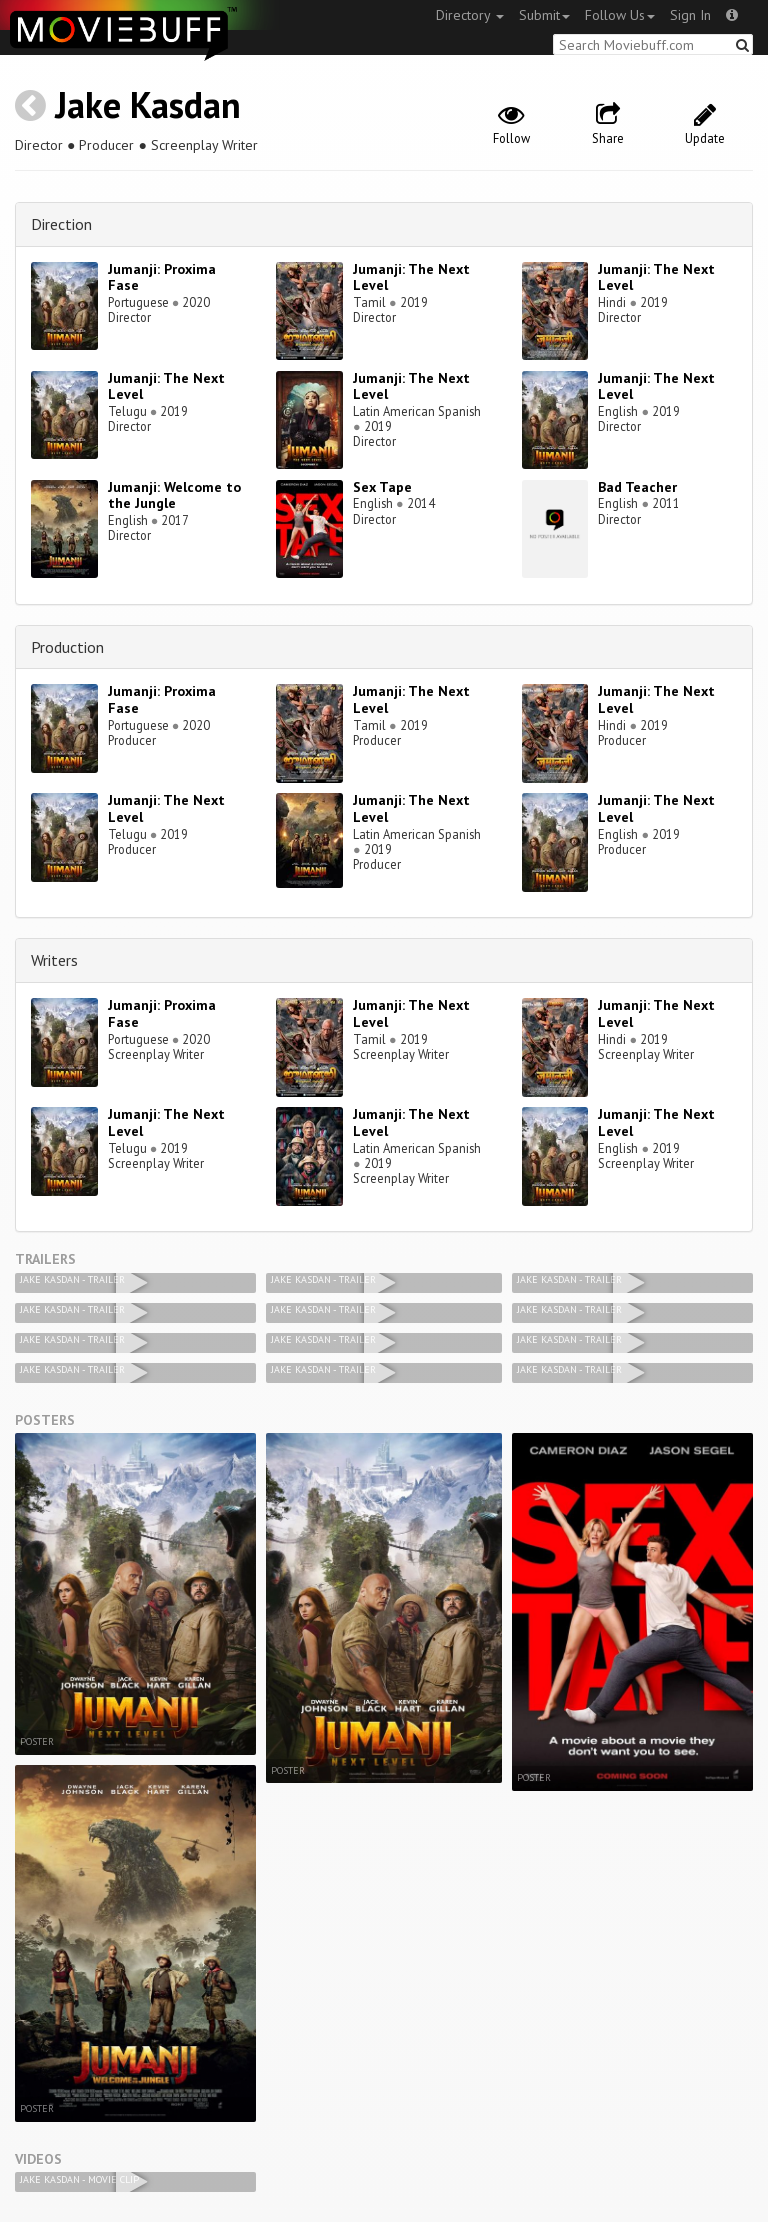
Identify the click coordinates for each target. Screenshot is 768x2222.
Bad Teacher (637, 487)
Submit (544, 15)
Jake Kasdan (148, 104)
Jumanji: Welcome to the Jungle (174, 495)
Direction (61, 224)
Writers (54, 960)
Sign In (690, 15)
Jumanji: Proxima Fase (162, 277)
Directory (470, 15)
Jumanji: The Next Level (411, 277)
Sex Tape (382, 487)
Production (67, 647)
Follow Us (620, 15)
